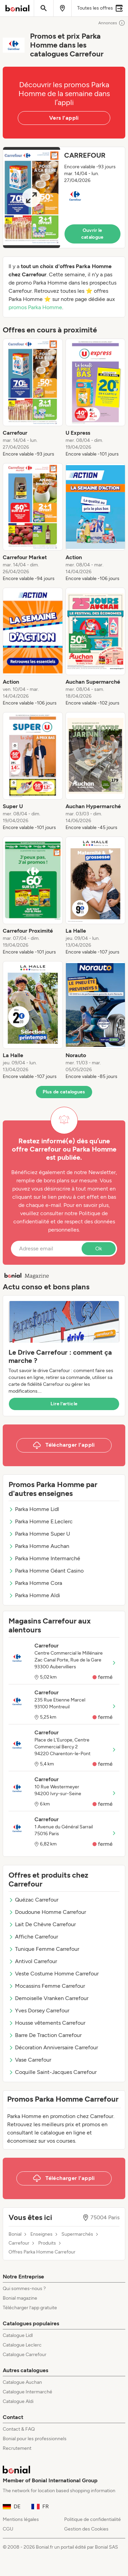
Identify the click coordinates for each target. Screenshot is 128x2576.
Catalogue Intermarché (27, 2392)
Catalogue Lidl (18, 2335)
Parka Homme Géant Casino (46, 1570)
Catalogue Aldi (18, 2401)
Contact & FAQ (19, 2429)
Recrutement (17, 2448)
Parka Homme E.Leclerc (41, 1521)
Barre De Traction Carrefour (45, 2035)
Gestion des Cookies (86, 2529)
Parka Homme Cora (35, 1583)
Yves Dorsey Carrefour (39, 2010)
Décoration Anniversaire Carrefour (53, 2047)
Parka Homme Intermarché (44, 1558)
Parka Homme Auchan (39, 1546)
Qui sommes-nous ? (24, 2288)
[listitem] (33, 398)
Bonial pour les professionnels (35, 2439)
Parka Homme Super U (39, 1533)
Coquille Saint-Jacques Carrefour (53, 2072)
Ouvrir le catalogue (92, 233)
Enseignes (41, 2234)
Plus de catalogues (64, 1092)
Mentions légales (21, 2519)
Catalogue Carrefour (24, 2354)
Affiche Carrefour (33, 1936)
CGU (8, 2529)
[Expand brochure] (31, 197)
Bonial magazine (20, 2298)
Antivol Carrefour (33, 1961)
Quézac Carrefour (33, 1899)
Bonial (15, 2234)
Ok (98, 1248)
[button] (64, 197)
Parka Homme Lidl (34, 1509)
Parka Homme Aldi (34, 1595)
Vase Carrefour (30, 2059)
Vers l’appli (64, 118)
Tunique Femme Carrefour (44, 1949)
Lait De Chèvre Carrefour (42, 1924)
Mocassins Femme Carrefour (47, 1986)
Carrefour (19, 2243)
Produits (47, 2243)
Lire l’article (64, 1404)
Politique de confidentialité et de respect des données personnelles (64, 1221)
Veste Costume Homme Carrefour (54, 1973)
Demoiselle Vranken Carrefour (48, 1998)
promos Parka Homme (35, 307)
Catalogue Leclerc (22, 2345)
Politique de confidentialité (92, 2519)
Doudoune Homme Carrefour (47, 1912)
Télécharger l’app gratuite (30, 2308)
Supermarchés (77, 2234)
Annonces (111, 22)
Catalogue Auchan (22, 2382)
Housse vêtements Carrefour (47, 2023)
